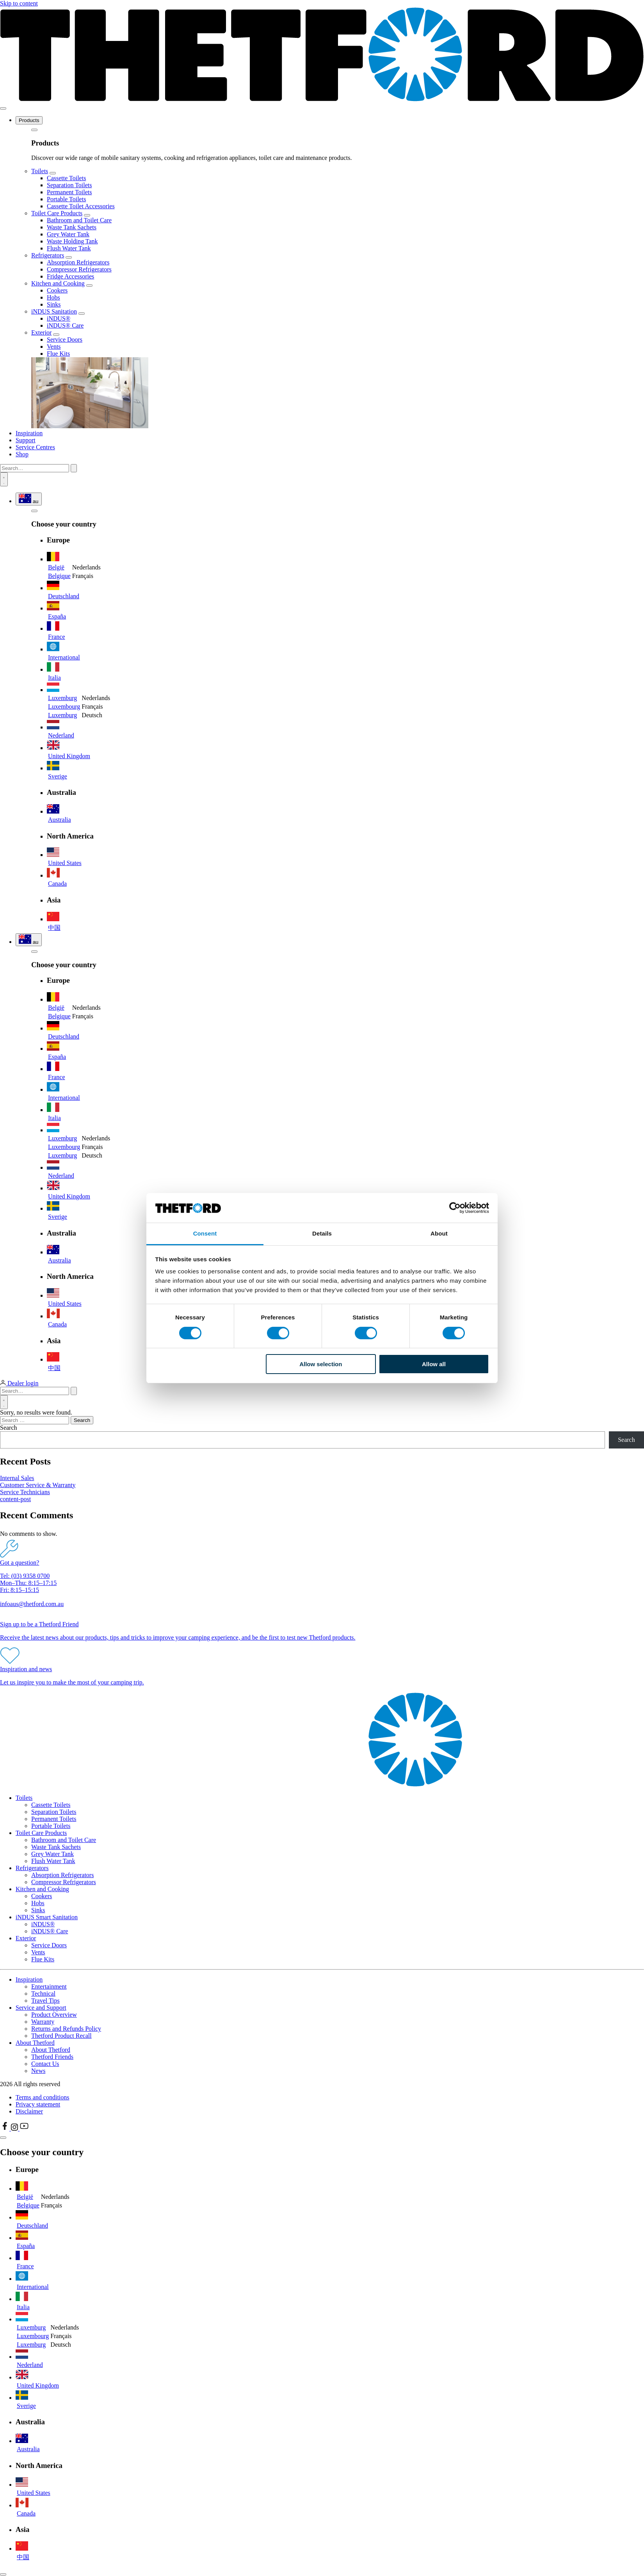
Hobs (53, 297)
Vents (54, 346)
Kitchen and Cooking (58, 283)
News (38, 2070)
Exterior (41, 332)
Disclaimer (29, 2111)
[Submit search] (74, 468)
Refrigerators (47, 255)
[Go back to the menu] (34, 130)
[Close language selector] (3, 2137)
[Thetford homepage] (322, 99)
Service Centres (35, 447)
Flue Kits (58, 353)
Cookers (57, 290)
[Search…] (34, 468)
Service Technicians (25, 1492)
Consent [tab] (205, 1233)
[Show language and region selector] (29, 499)
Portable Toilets (66, 199)
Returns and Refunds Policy (66, 2028)
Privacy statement (38, 2104)
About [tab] (439, 1233)
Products (29, 120)
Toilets (39, 171)
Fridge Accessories (70, 276)
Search (8, 1427)
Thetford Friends (52, 2056)
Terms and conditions (42, 2097)
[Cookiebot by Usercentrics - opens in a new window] (455, 1208)
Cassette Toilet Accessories (81, 206)
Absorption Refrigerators (78, 262)
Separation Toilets (69, 185)
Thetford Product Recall (61, 2035)
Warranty (42, 2021)
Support (26, 440)
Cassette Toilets (66, 178)
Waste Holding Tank (72, 241)
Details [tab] (322, 1233)
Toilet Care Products (56, 213)
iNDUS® (58, 318)
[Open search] (4, 479)
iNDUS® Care (65, 325)
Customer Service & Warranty (37, 1485)
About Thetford (35, 2042)
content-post (15, 1499)
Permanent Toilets (69, 192)
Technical (43, 1993)
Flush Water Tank (69, 248)
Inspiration (29, 433)
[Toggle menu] (3, 108)
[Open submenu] (53, 173)
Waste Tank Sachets (71, 227)
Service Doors (64, 339)
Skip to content (19, 3)
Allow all (434, 1364)
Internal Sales (17, 1478)
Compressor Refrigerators (79, 269)
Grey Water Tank (68, 234)
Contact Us (45, 2063)
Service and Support (41, 2007)
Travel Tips (45, 2000)
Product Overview (54, 2014)
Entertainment (49, 1986)
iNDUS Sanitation (54, 311)
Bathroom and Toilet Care (79, 220)
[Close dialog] (3, 2574)
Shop (22, 454)
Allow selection (320, 1364)
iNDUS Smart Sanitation (47, 1917)
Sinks (54, 304)
